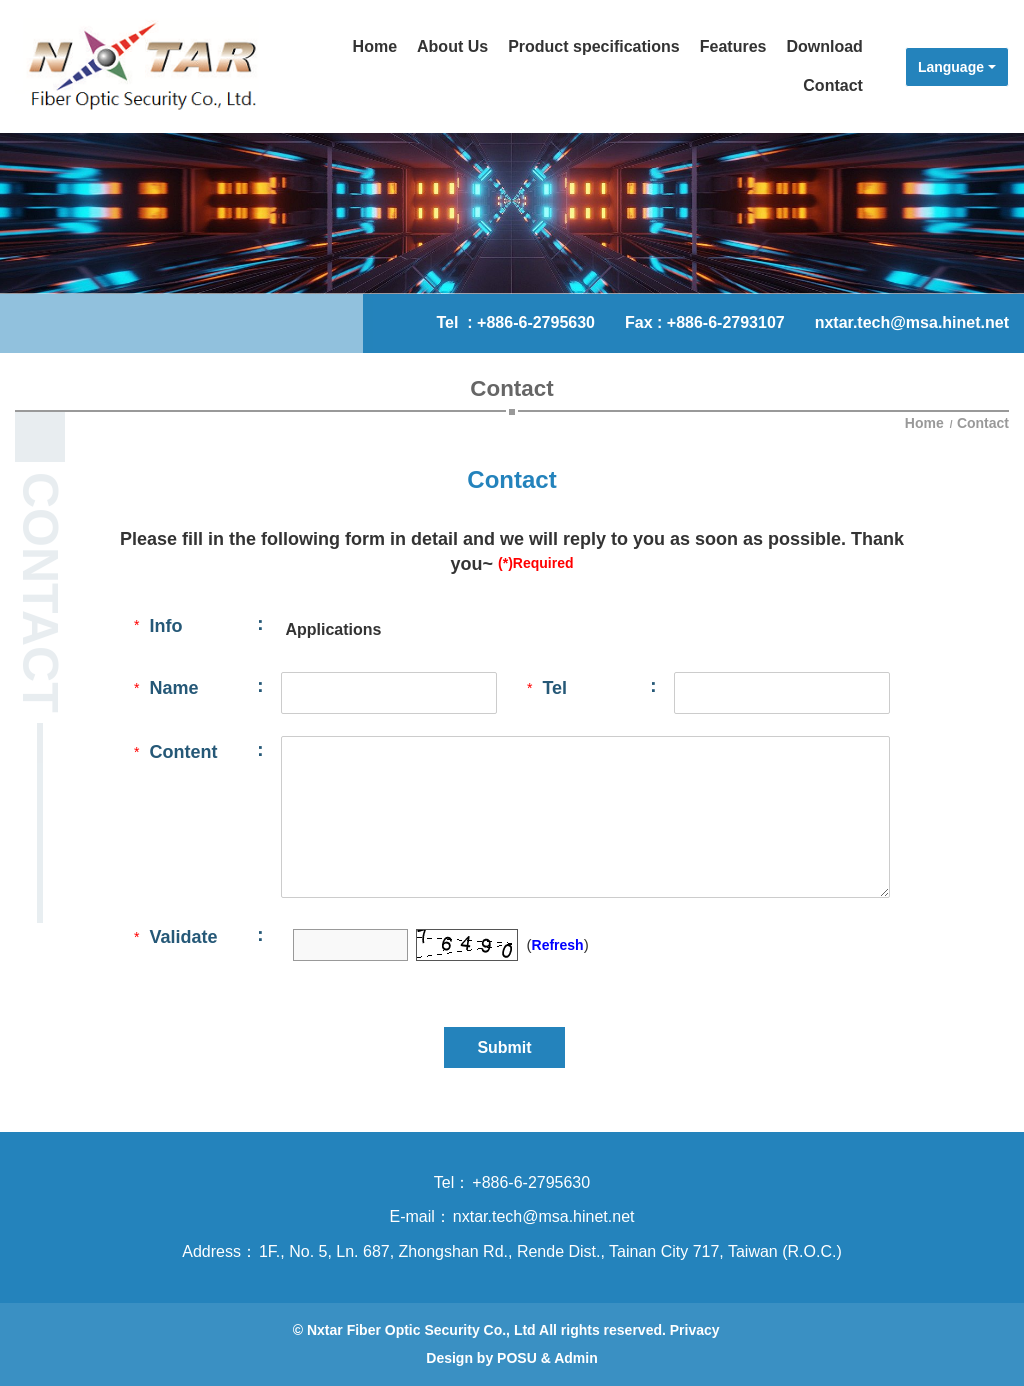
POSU (517, 1358)
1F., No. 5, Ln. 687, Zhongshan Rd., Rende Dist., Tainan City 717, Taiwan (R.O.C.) (550, 1251)
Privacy (695, 1330)
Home (926, 423)
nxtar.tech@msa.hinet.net (912, 322)
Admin (576, 1358)
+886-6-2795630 (536, 322)
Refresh (558, 945)
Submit (504, 1047)
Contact (983, 423)
